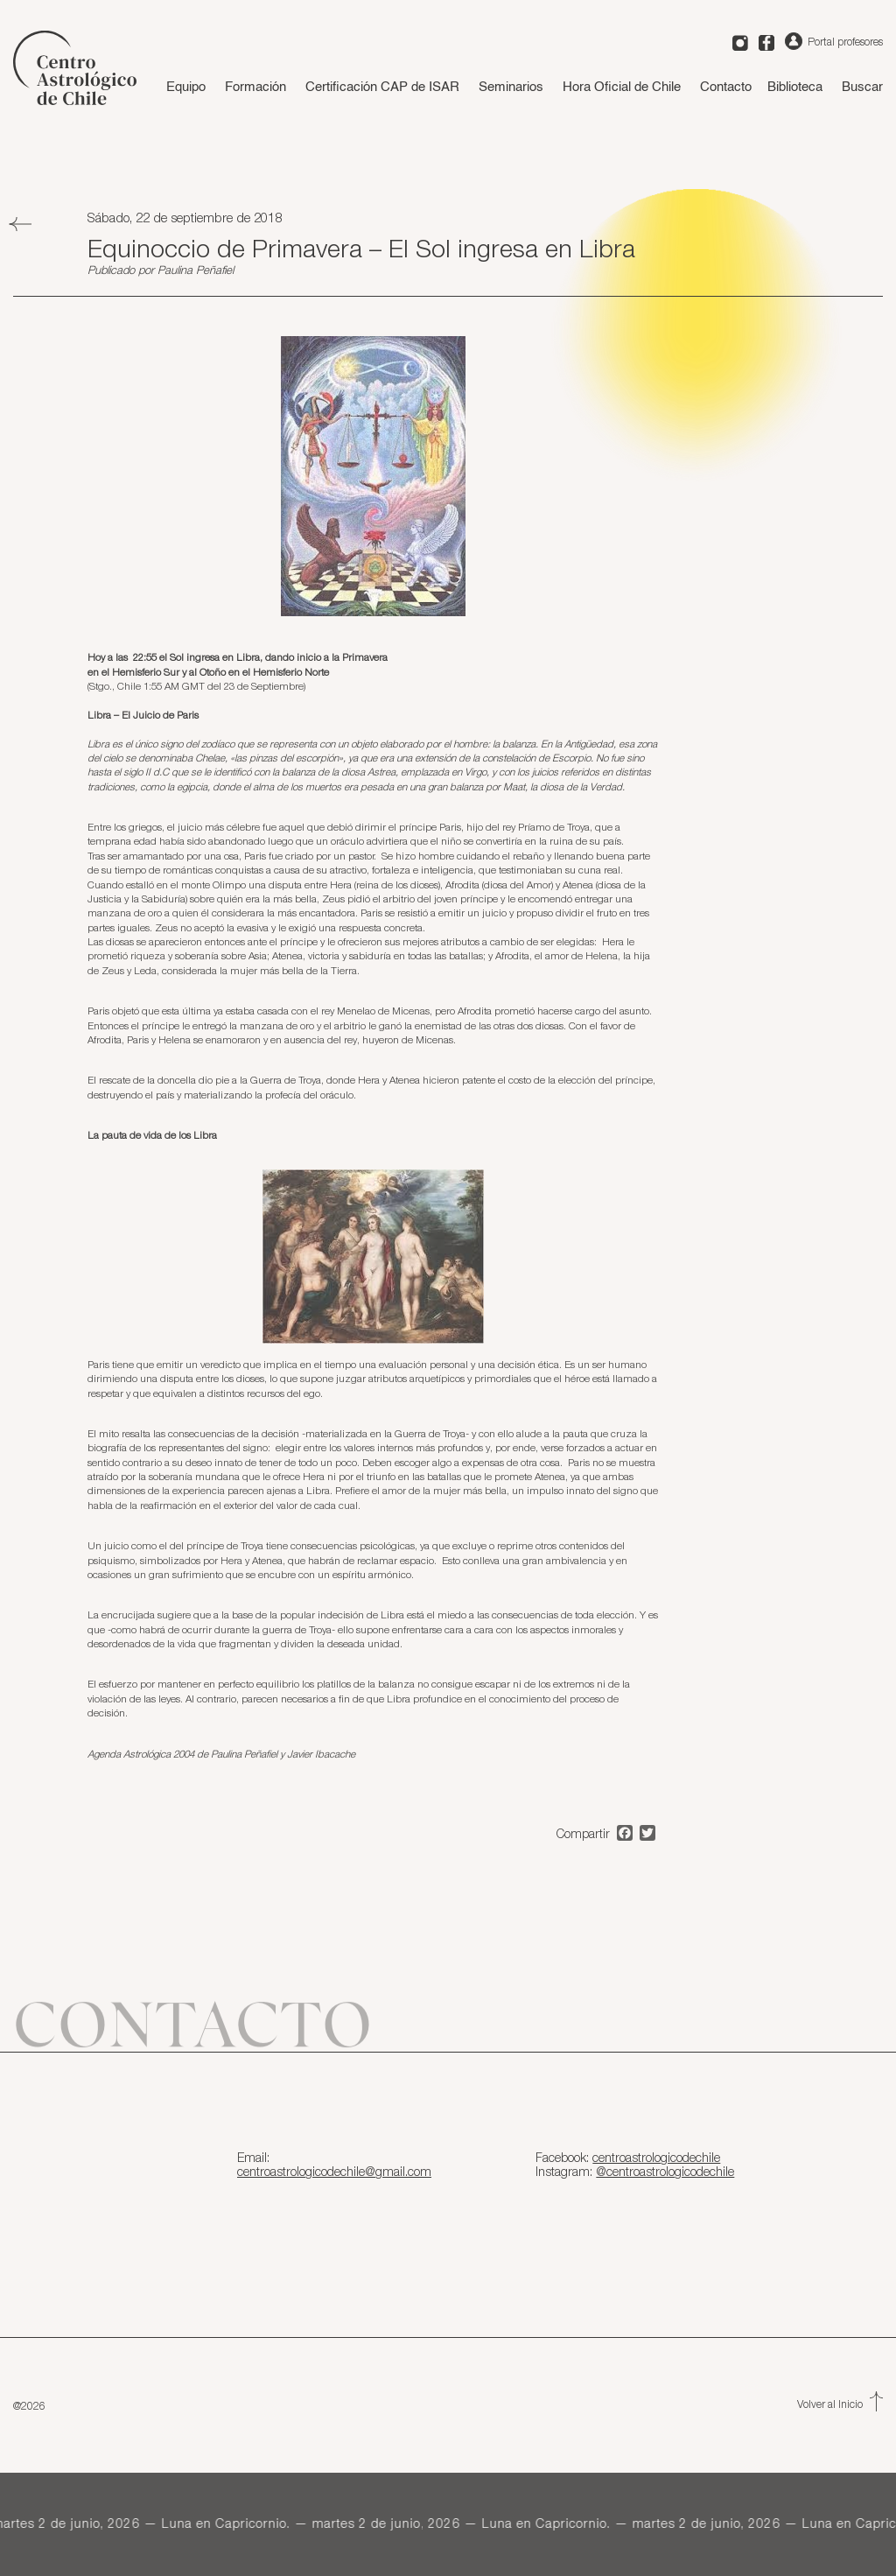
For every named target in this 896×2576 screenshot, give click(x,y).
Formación (255, 87)
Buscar (862, 87)
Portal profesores (834, 42)
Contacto (726, 87)
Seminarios (511, 87)
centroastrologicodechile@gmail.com (334, 2172)
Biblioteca (794, 87)
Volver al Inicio (840, 2405)
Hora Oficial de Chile (622, 87)
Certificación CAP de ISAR (382, 87)
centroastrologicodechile (656, 2158)
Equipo (186, 87)
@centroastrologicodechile (665, 2172)
